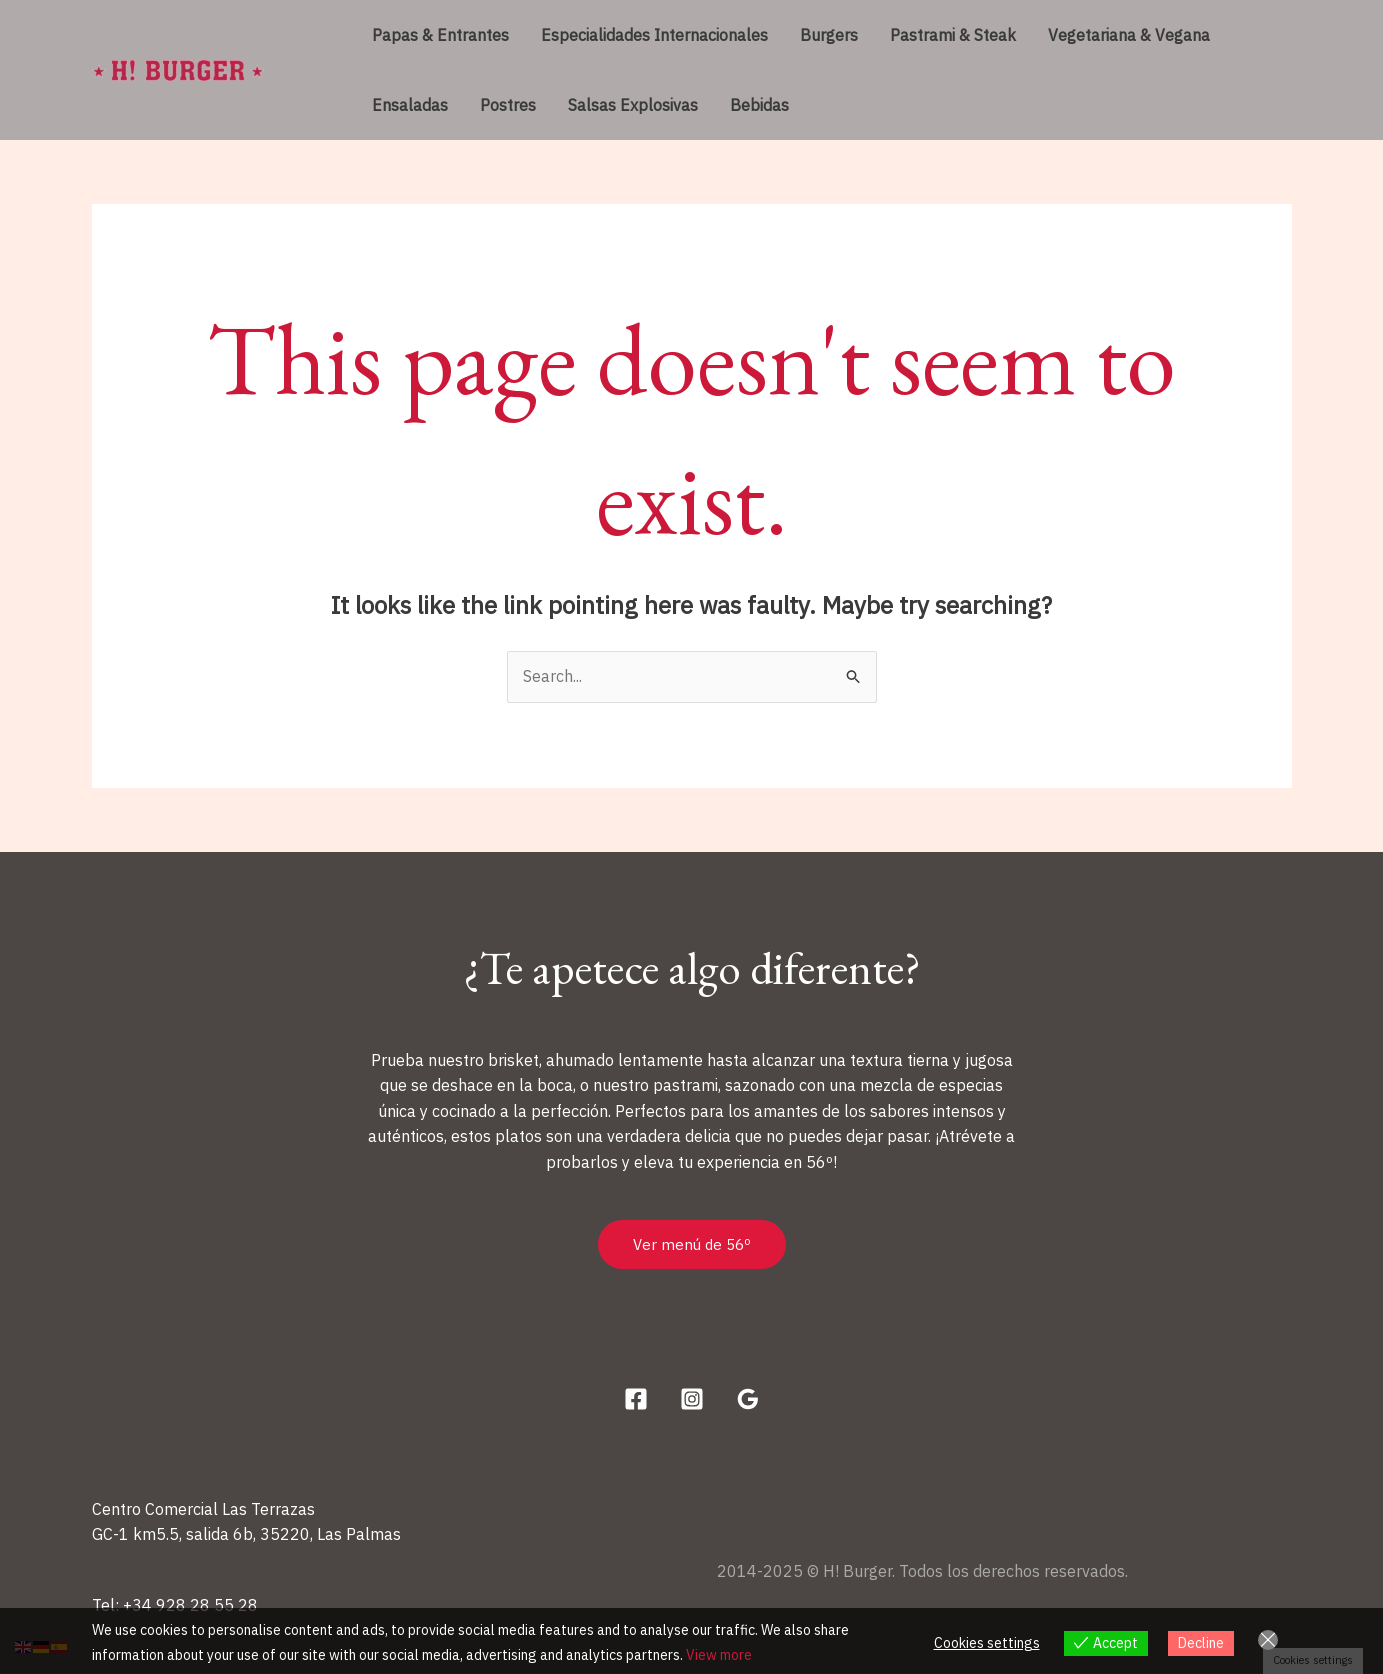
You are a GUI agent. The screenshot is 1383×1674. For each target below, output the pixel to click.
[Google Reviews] (748, 1399)
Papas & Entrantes (440, 35)
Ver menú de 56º (692, 1244)
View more (719, 1655)
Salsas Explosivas (633, 105)
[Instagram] (692, 1399)
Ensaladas (410, 105)
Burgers (829, 35)
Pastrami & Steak (953, 35)
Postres (508, 105)
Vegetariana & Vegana (1129, 35)
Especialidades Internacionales (654, 35)
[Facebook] (636, 1399)
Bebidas (759, 105)
